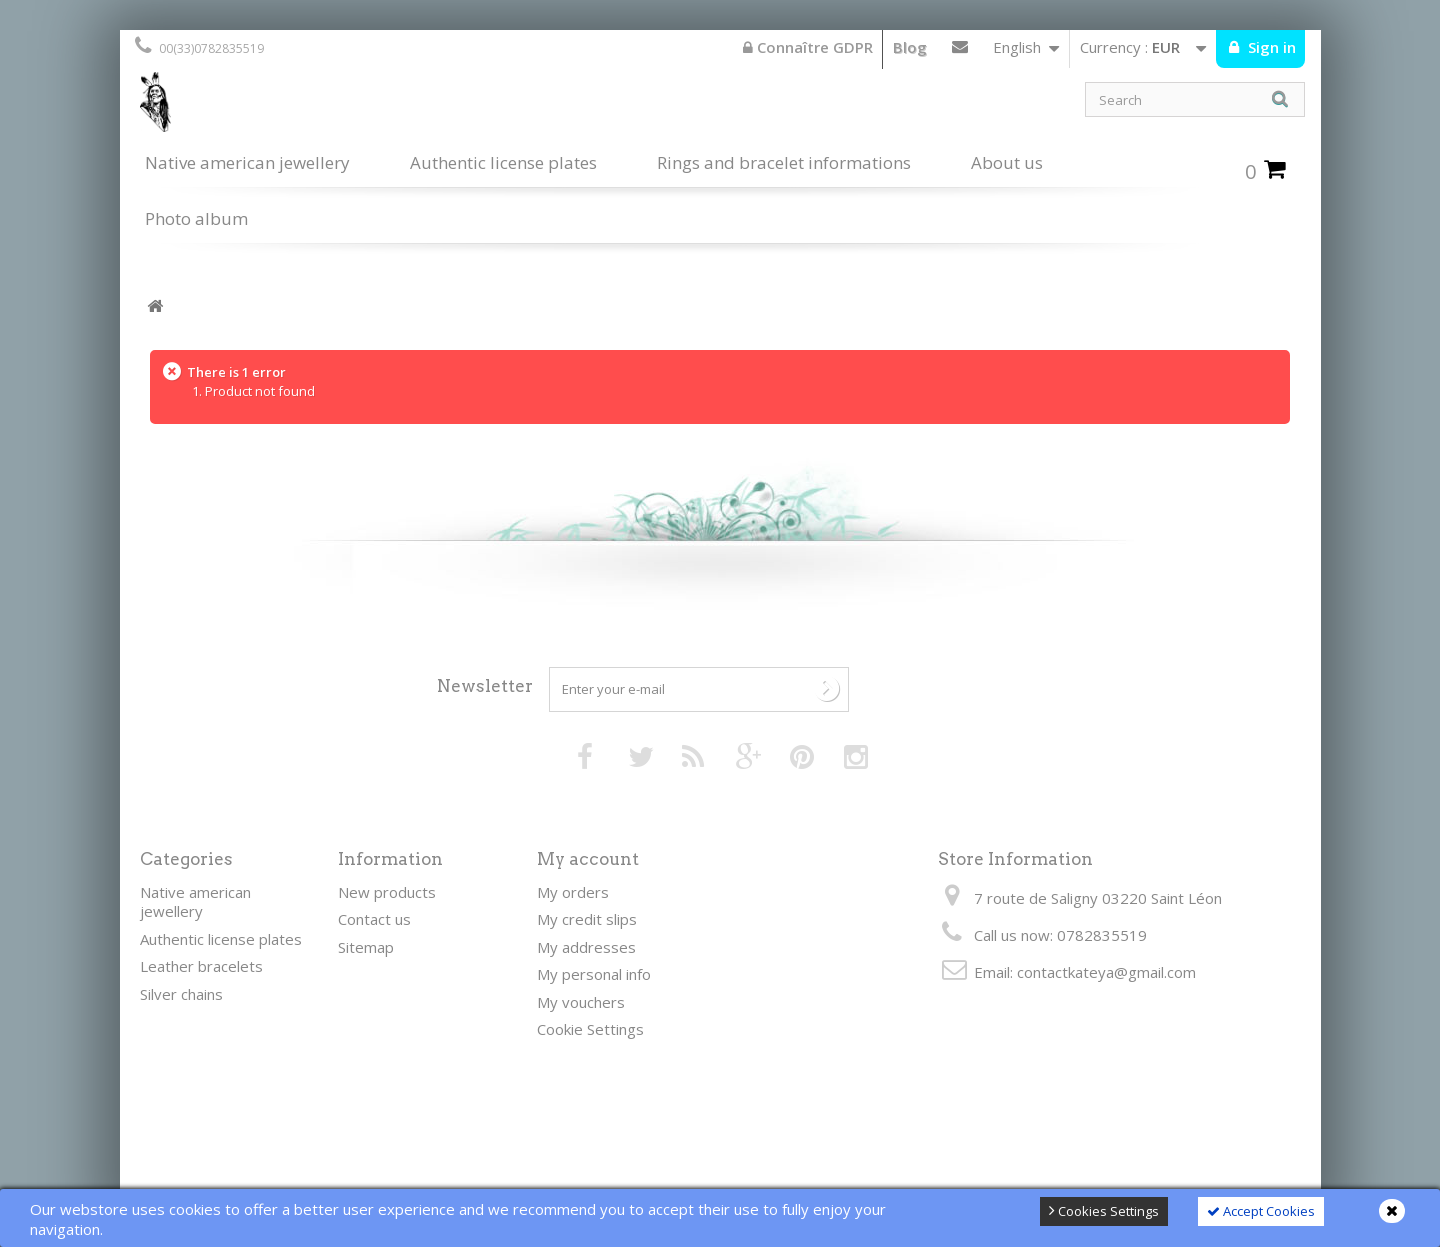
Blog (910, 47)
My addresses (586, 947)
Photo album (196, 218)
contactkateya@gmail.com (1106, 972)
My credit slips (587, 919)
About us (1007, 162)
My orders (573, 892)
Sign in (1270, 47)
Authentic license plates (503, 162)
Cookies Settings (1104, 1211)
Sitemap (366, 947)
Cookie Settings (590, 1029)
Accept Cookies (1261, 1211)
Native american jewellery (247, 162)
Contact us (960, 51)
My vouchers (581, 1002)
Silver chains (181, 994)
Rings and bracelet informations (784, 162)
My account (588, 859)
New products (387, 892)
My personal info (594, 974)
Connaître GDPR (808, 47)
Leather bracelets (201, 966)
